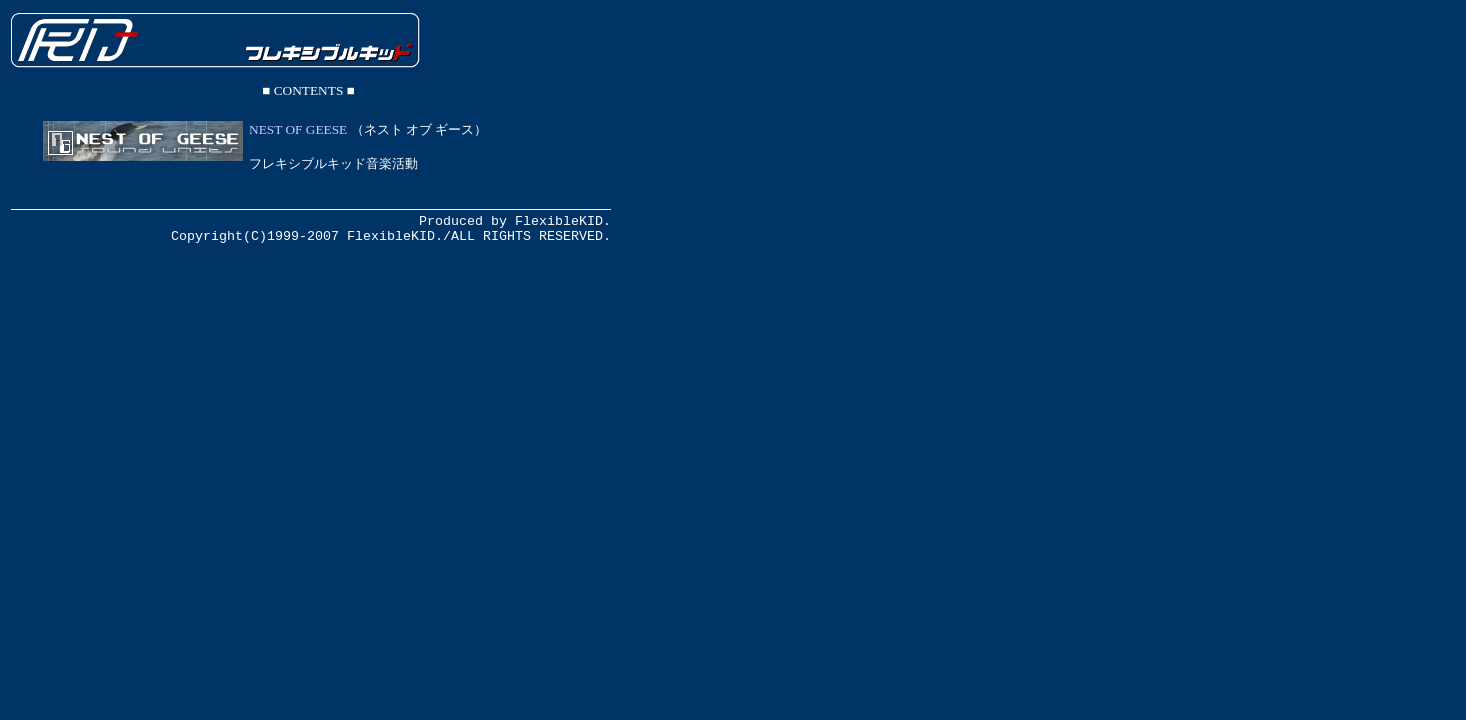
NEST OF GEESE (298, 129)
